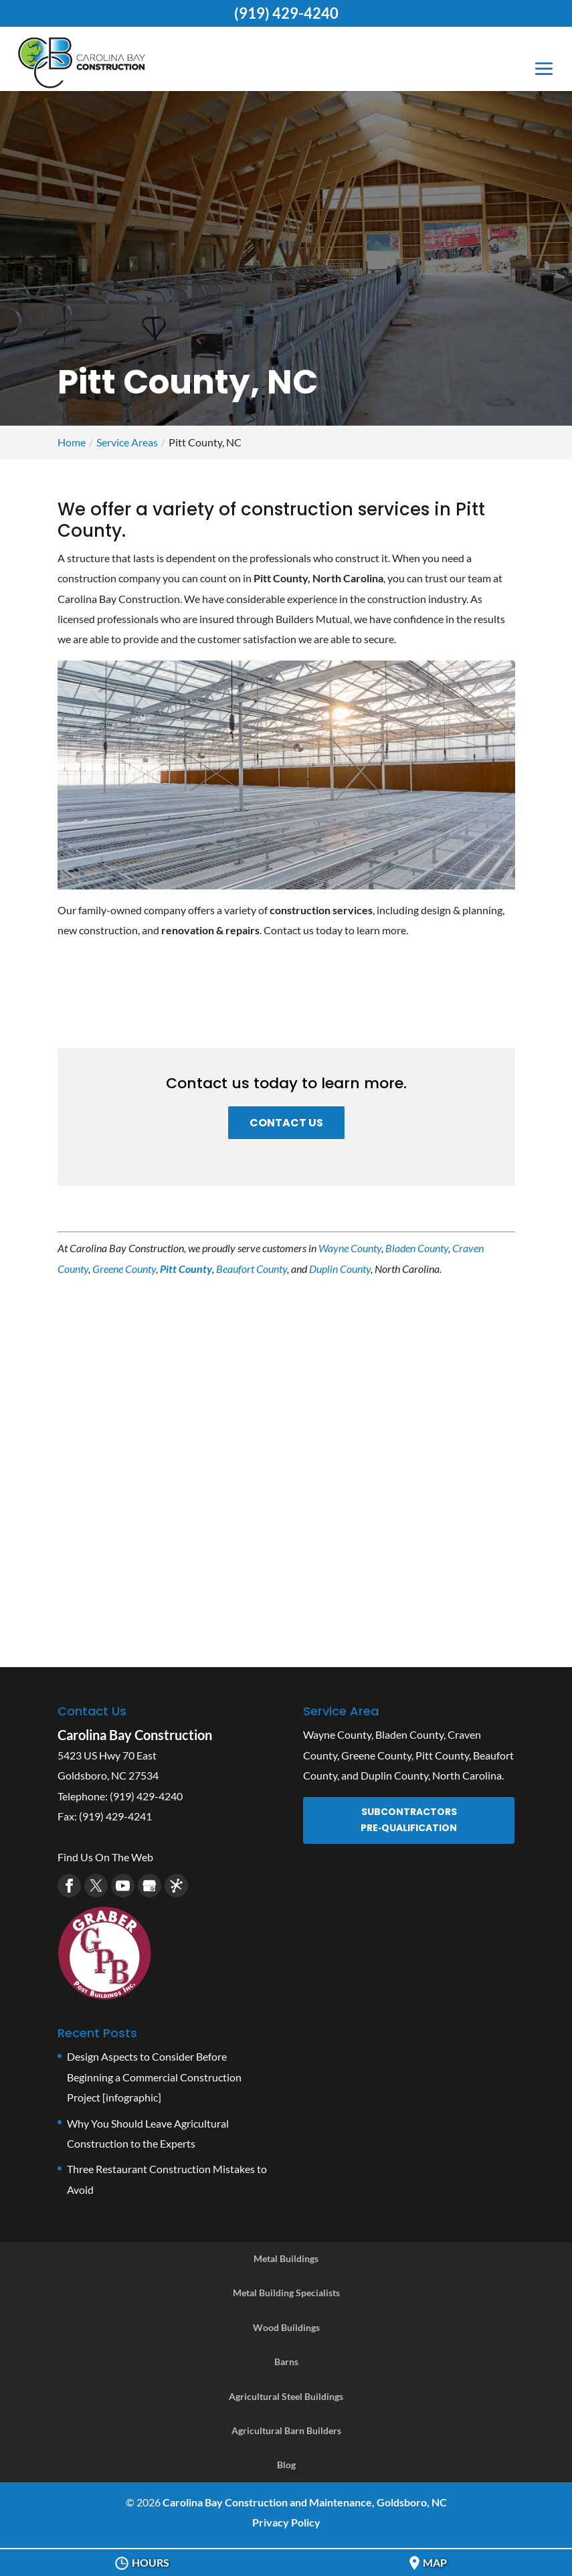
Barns (286, 2361)
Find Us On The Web (105, 1857)
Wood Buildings (286, 2327)
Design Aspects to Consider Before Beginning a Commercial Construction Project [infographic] (154, 2076)
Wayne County (349, 1247)
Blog (286, 2464)
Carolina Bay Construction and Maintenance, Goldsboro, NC (305, 2502)
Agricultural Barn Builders (286, 2430)
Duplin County (340, 1268)
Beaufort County (251, 1268)
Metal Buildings (286, 2258)
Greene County (124, 1268)
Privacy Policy (286, 2522)
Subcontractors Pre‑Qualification (409, 1819)
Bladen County (416, 1247)
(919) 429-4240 (286, 13)
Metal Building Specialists (286, 2292)
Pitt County (186, 1268)
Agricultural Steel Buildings (286, 2396)
